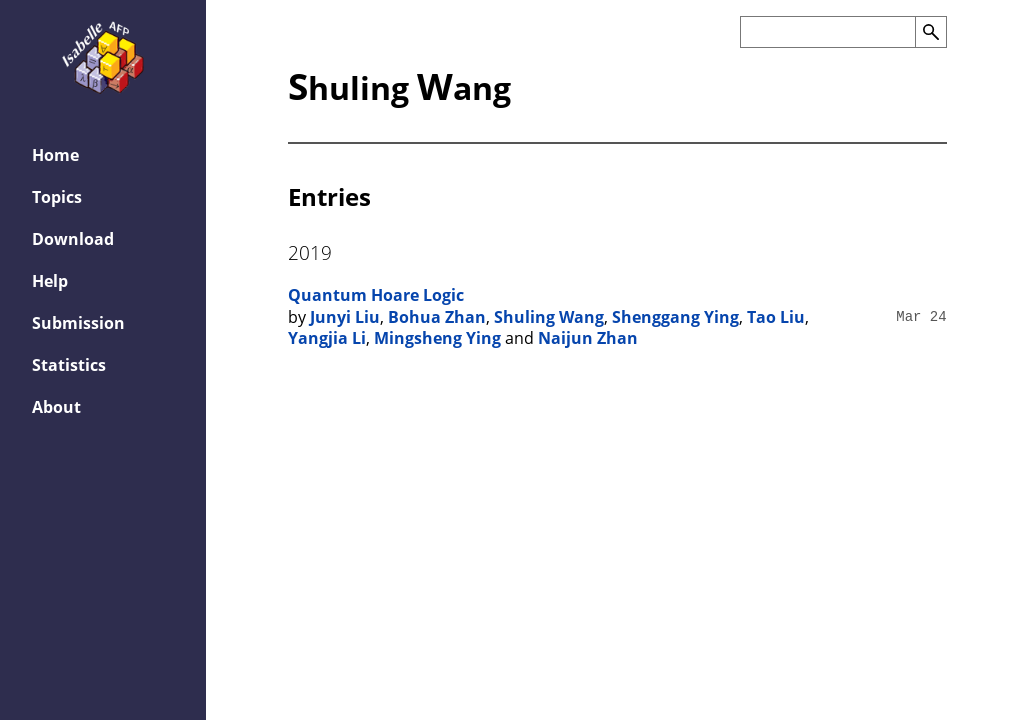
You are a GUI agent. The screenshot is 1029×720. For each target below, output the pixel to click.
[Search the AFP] (827, 32)
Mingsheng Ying (437, 338)
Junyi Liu (345, 317)
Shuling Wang (549, 317)
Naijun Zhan (588, 338)
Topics (57, 197)
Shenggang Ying (675, 317)
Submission (78, 323)
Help (50, 281)
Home (55, 155)
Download (73, 239)
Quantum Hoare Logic (376, 295)
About (56, 407)
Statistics (69, 365)
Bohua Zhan (437, 317)
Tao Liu (776, 317)
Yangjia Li (327, 338)
